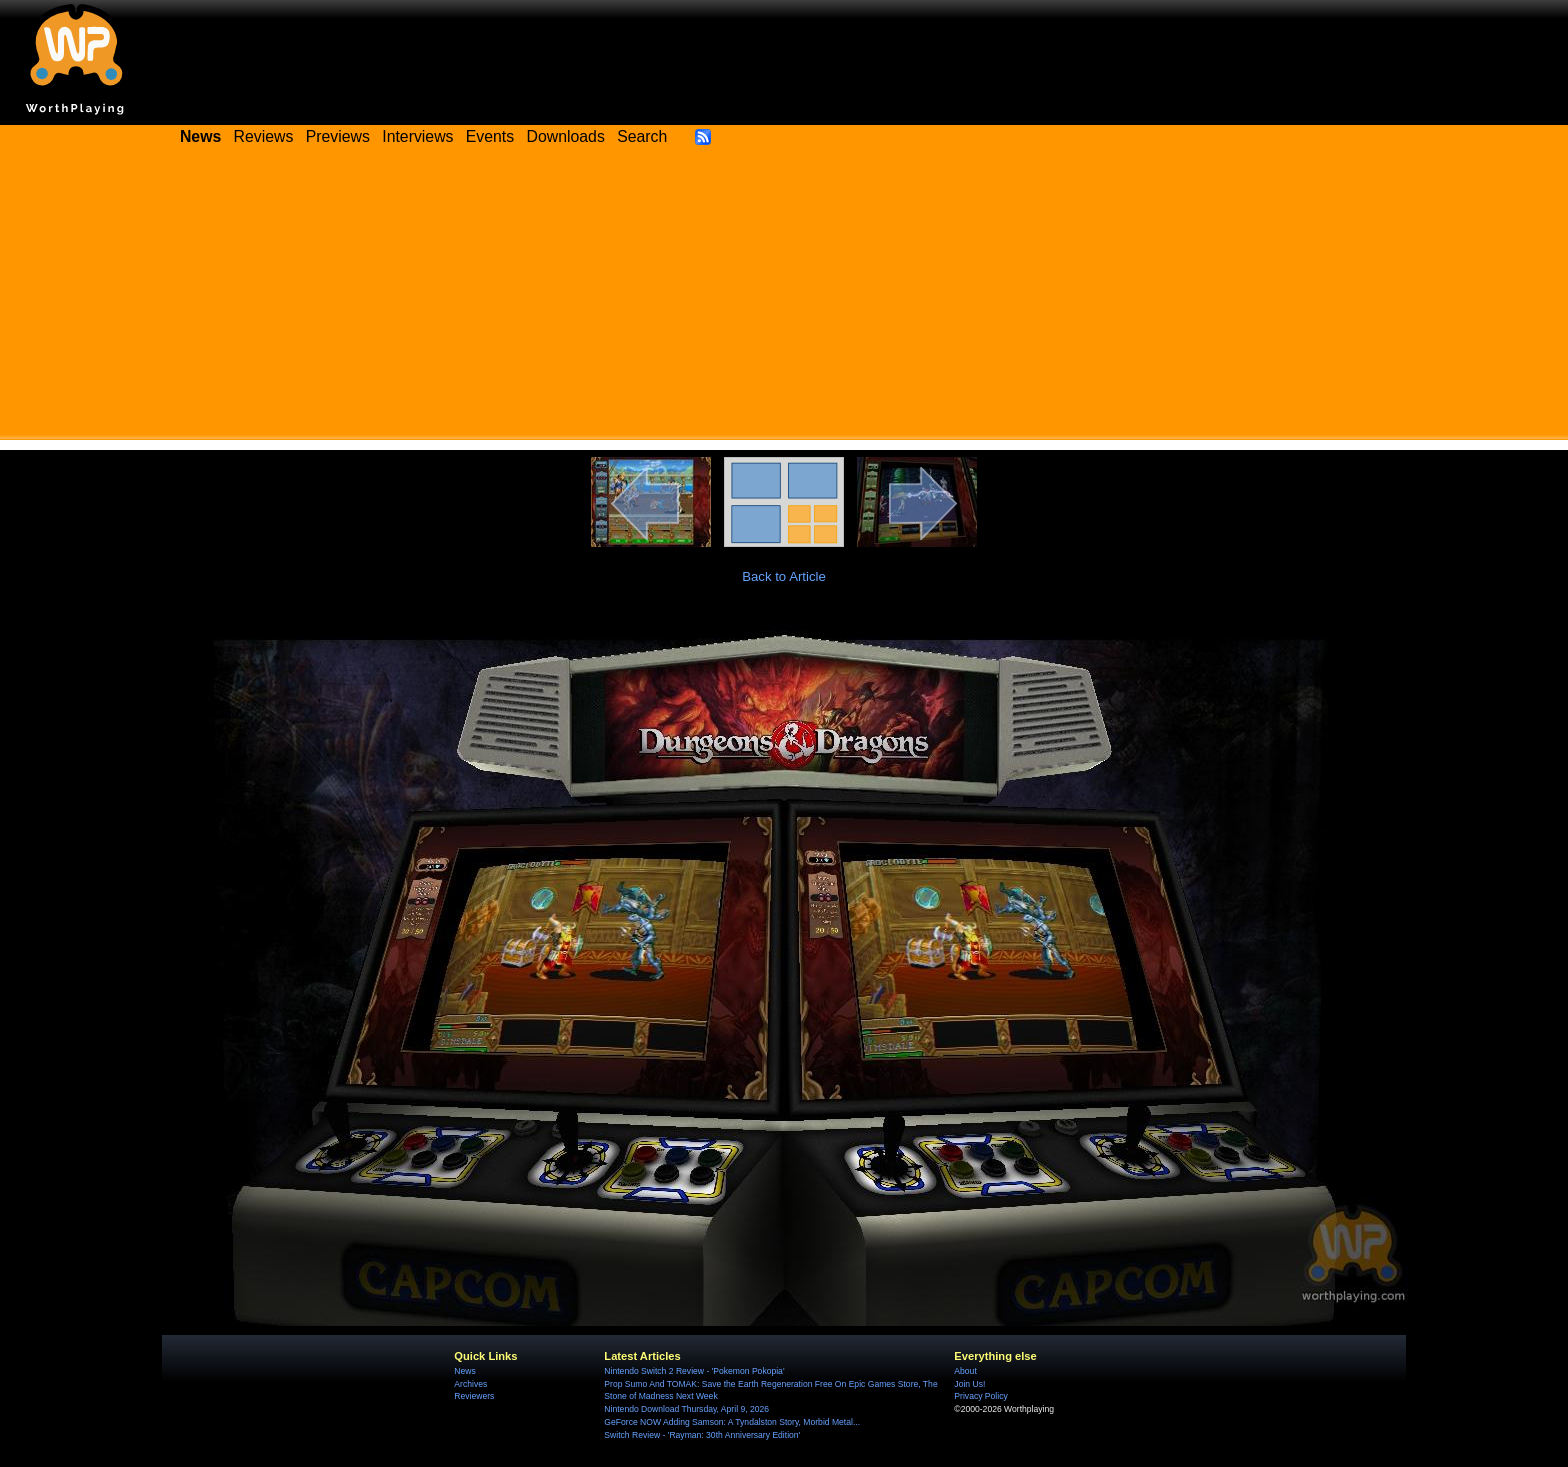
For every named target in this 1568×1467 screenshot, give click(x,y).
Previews (338, 136)
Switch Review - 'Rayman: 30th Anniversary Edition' (702, 1435)
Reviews (264, 136)
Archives (470, 1384)
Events (490, 136)
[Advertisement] (784, 300)
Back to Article (784, 576)
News (464, 1371)
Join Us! (969, 1384)
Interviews (417, 136)
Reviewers (474, 1396)
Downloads (566, 136)
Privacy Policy (980, 1396)
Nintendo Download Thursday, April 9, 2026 (686, 1409)
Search (642, 136)
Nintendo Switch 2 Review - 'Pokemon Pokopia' (694, 1371)
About (965, 1371)
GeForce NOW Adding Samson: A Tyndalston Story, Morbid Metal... (732, 1422)
